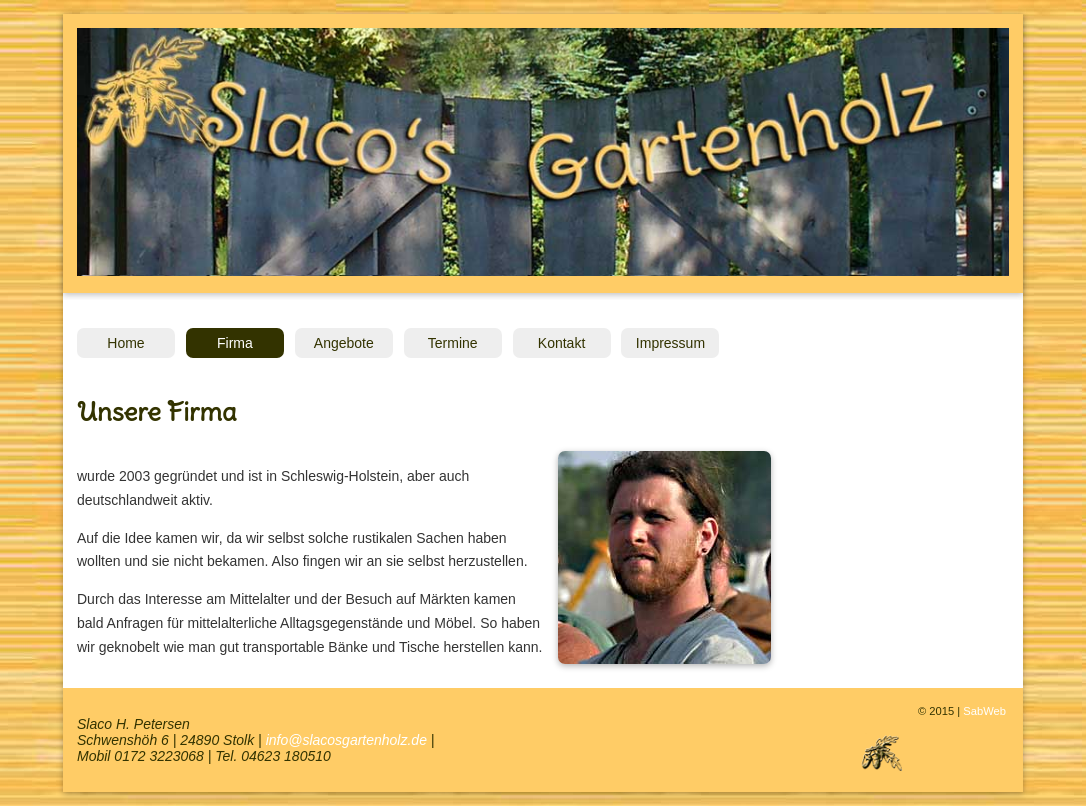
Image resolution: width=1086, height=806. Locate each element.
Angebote (344, 343)
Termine (453, 343)
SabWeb (984, 711)
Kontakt (561, 343)
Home (125, 343)
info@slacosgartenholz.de (346, 740)
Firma (235, 343)
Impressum (670, 343)
